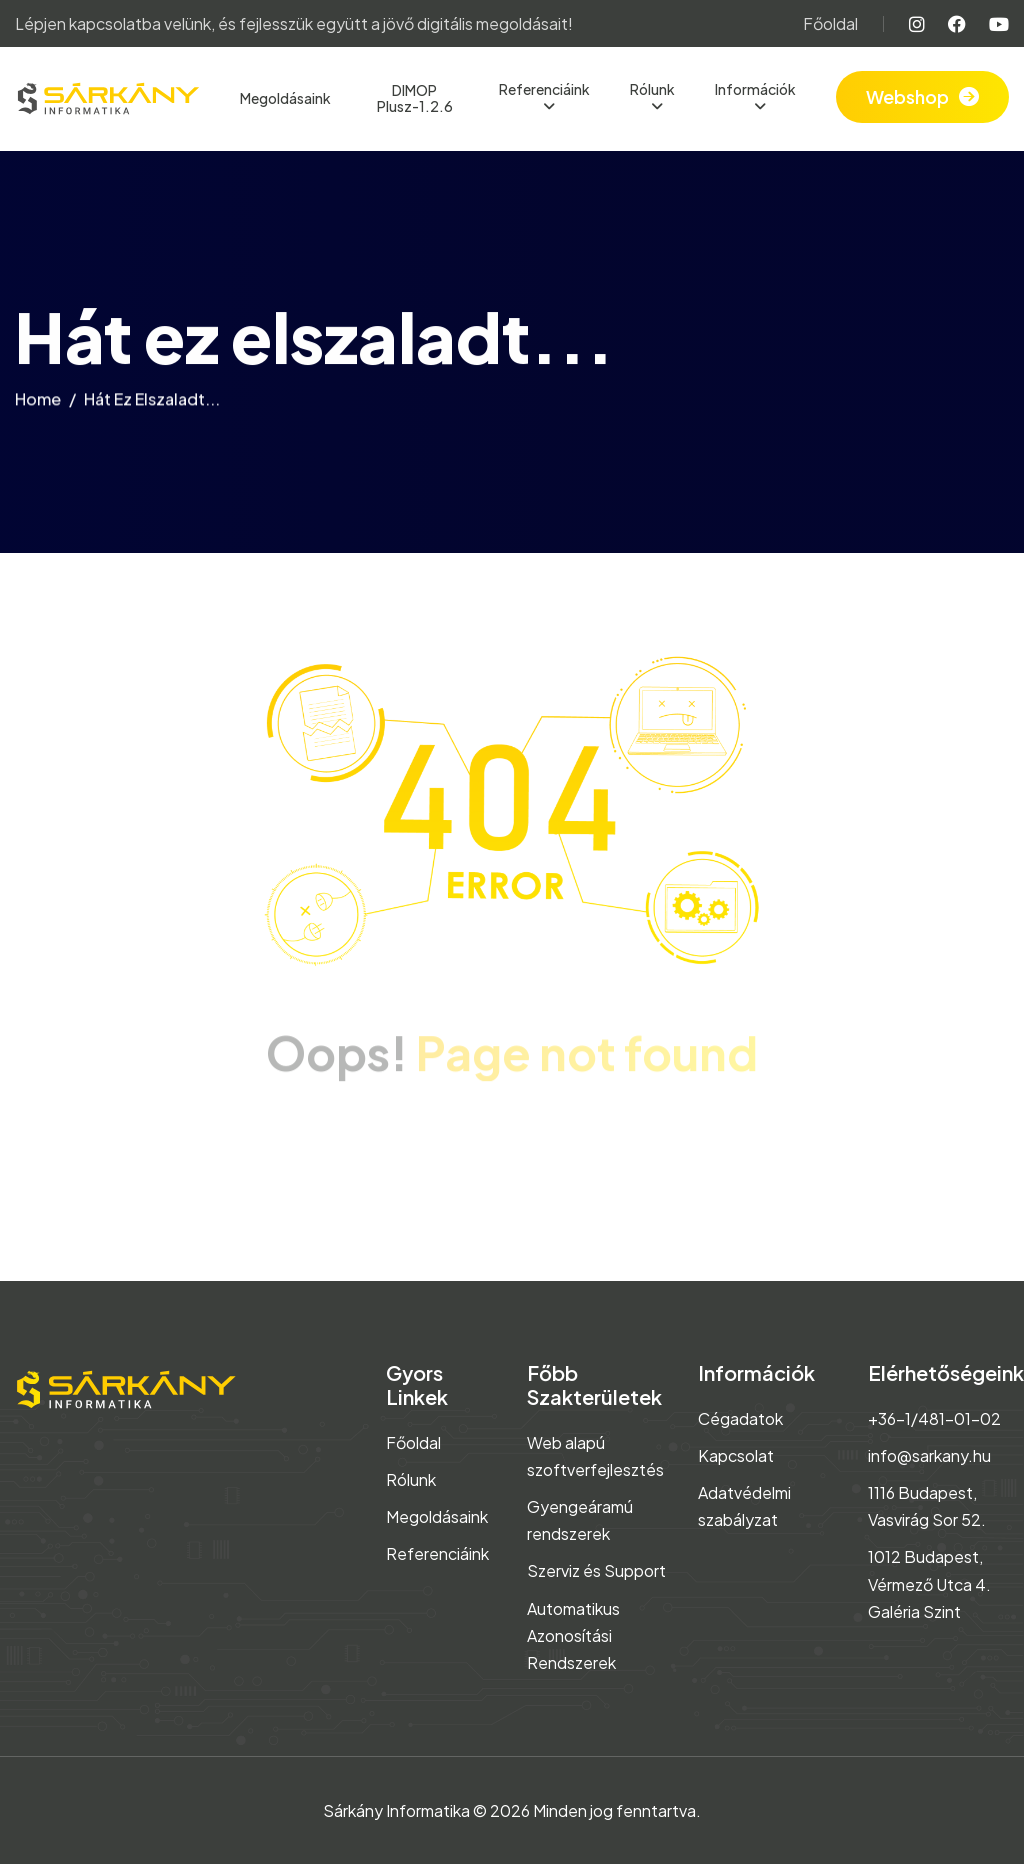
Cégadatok (740, 1418)
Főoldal (830, 23)
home (38, 404)
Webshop (907, 96)
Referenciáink (544, 89)
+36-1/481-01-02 (934, 1418)
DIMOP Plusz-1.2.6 (415, 98)
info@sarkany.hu (929, 1455)
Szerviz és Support (596, 1570)
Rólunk (652, 89)
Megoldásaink (285, 98)
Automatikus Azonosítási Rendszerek (573, 1635)
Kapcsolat (736, 1455)
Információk (755, 89)
